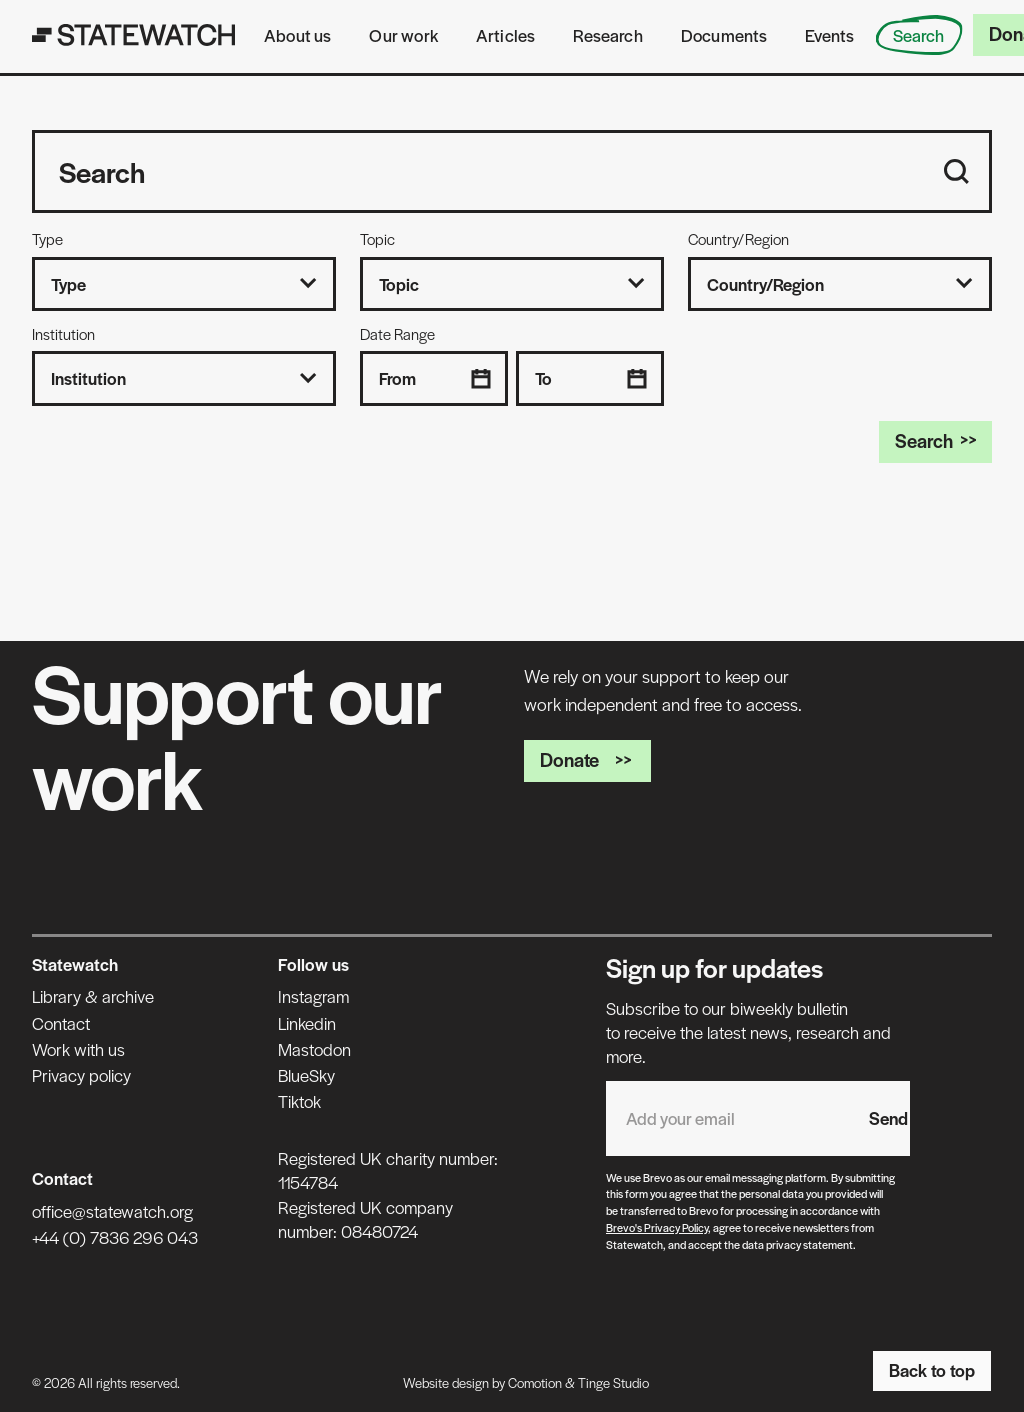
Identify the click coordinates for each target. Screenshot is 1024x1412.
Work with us (78, 1049)
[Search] (956, 171)
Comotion (535, 1382)
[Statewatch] (134, 35)
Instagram (313, 996)
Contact (61, 1023)
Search (935, 440)
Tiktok (299, 1101)
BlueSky (306, 1075)
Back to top (932, 1370)
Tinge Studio (613, 1382)
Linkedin (307, 1023)
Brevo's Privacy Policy (657, 1227)
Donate (587, 759)
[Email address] (727, 1119)
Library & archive (93, 996)
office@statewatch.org (112, 1211)
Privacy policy (81, 1075)
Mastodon (314, 1049)
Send (888, 1118)
